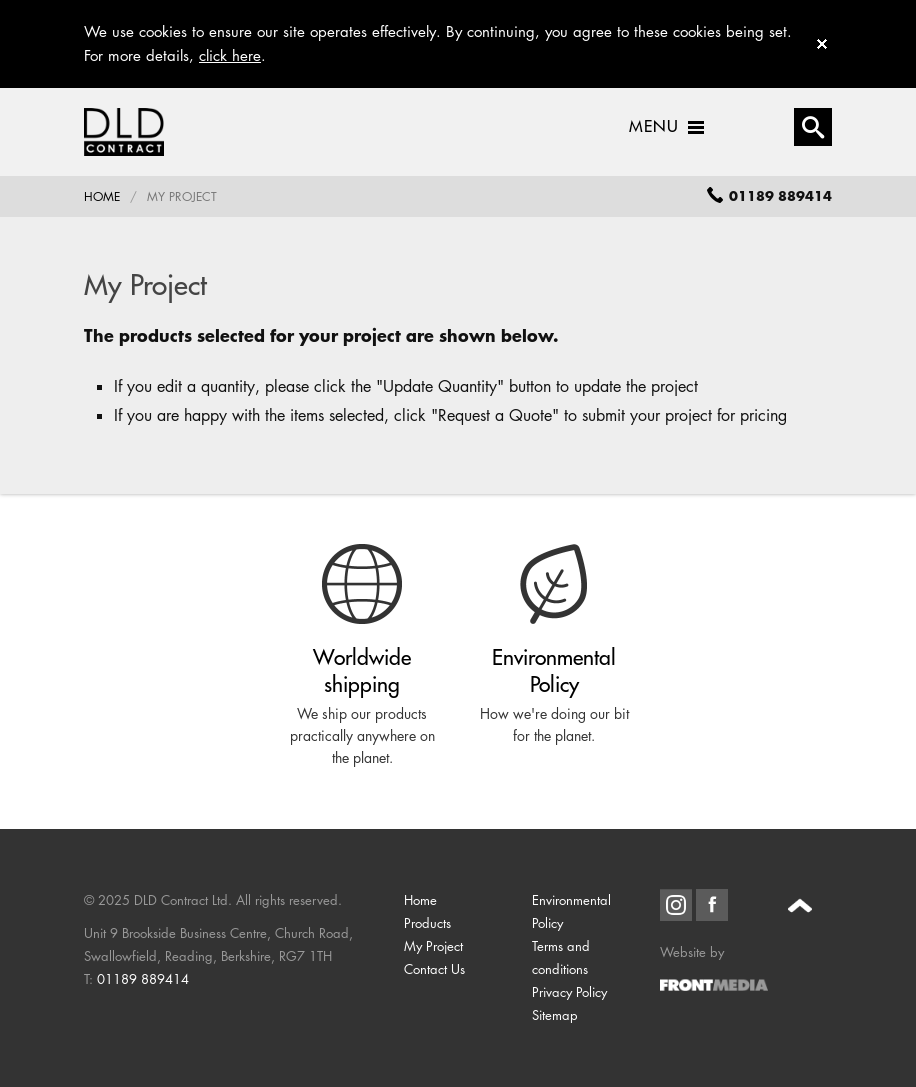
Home (102, 196)
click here (230, 55)
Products (427, 923)
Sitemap (555, 1015)
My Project (433, 946)
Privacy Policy (569, 992)
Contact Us (434, 969)
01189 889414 (143, 979)
